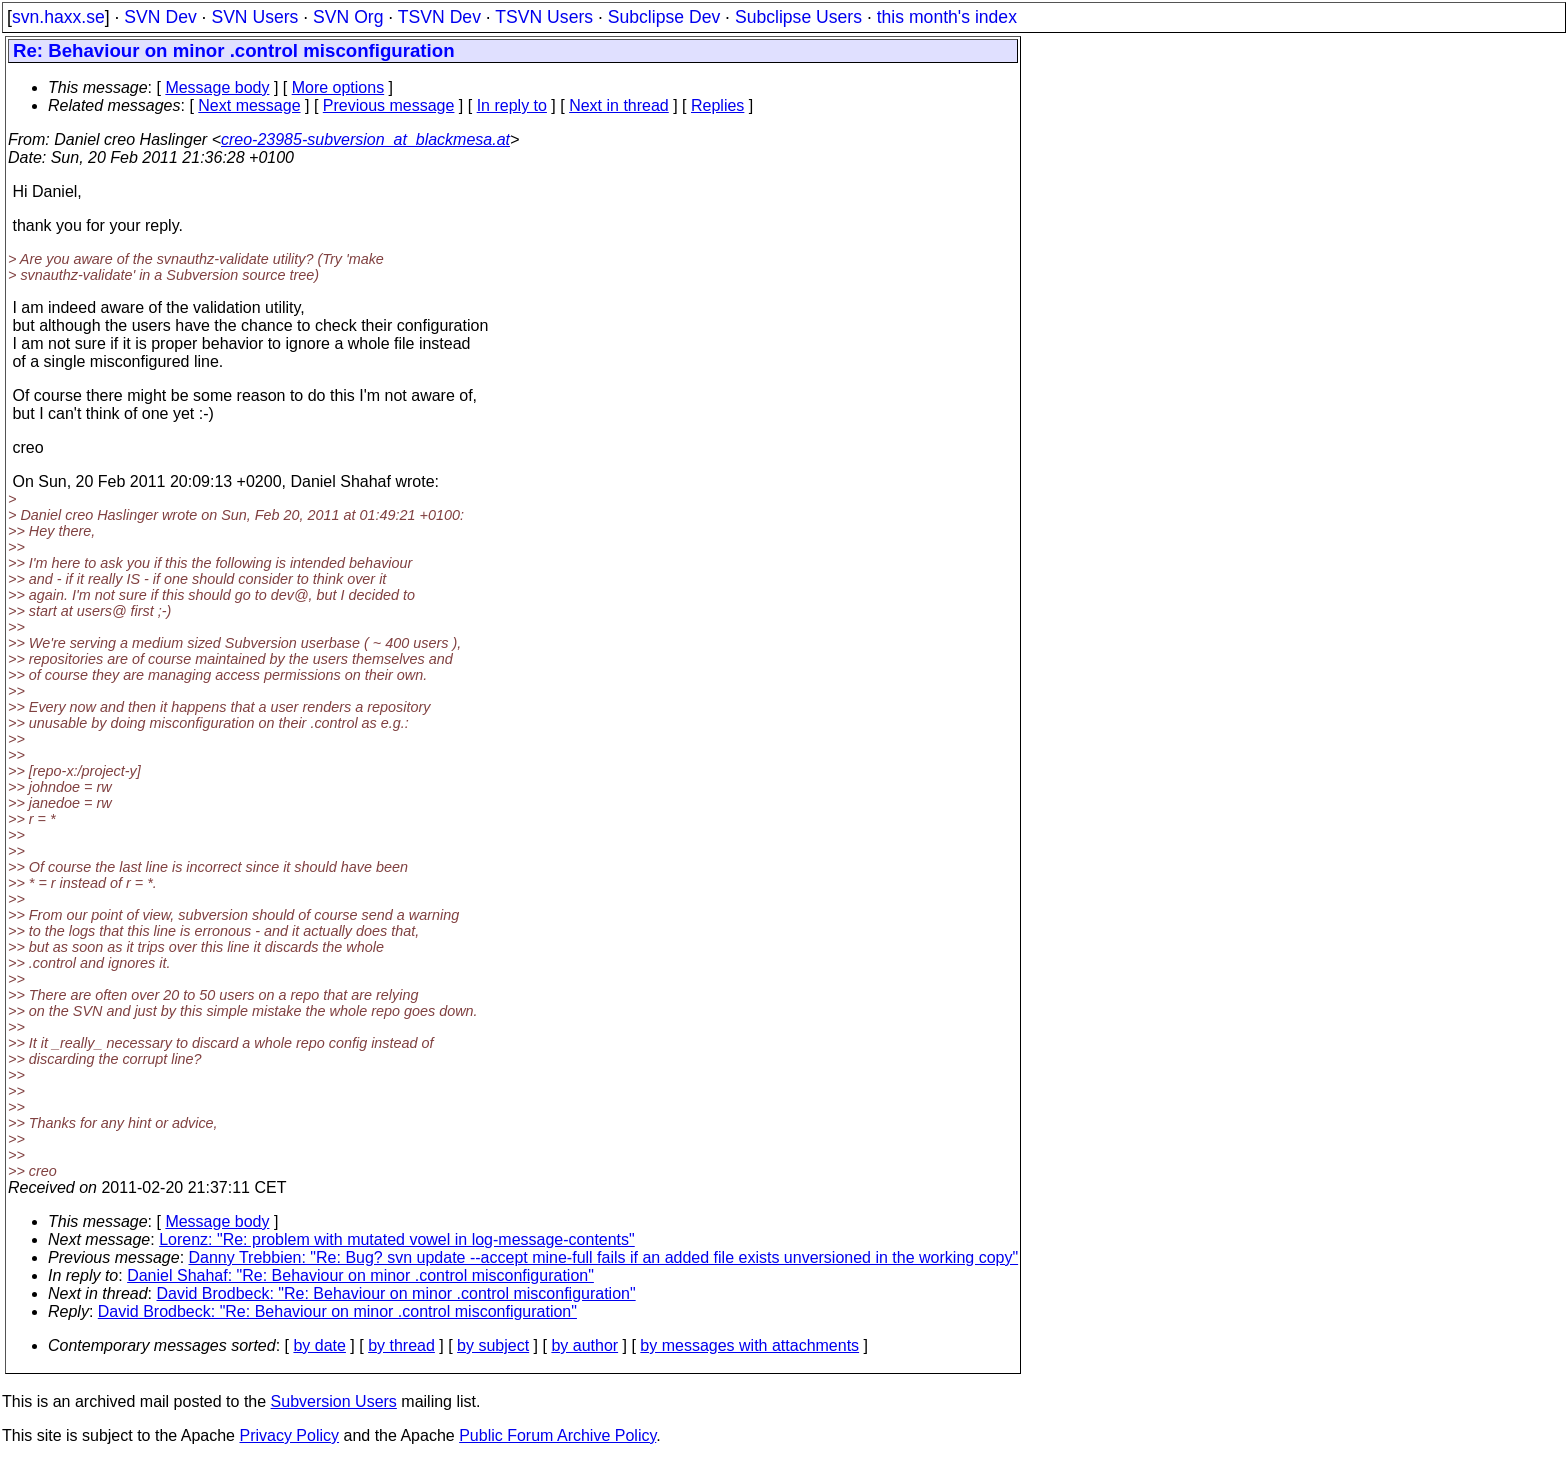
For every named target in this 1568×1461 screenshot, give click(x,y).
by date (319, 1345)
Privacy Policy (289, 1435)
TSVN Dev (439, 17)
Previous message (389, 105)
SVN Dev (160, 17)
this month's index (947, 17)
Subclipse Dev (664, 17)
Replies (717, 105)
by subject (493, 1345)
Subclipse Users (798, 17)
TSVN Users (544, 17)
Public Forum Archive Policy (557, 1435)
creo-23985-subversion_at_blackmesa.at (365, 139)
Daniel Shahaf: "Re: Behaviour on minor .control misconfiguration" (360, 1275)
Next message (249, 105)
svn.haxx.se (58, 17)
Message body (217, 87)
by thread (401, 1345)
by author (584, 1345)
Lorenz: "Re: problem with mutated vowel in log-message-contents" (397, 1239)
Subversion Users (334, 1401)
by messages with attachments (749, 1345)
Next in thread (619, 105)
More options (338, 87)
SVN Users (254, 17)
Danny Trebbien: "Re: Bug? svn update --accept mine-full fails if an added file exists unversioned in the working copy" (604, 1257)
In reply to (512, 105)
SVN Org (348, 17)
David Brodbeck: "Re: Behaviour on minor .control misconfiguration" (396, 1293)
